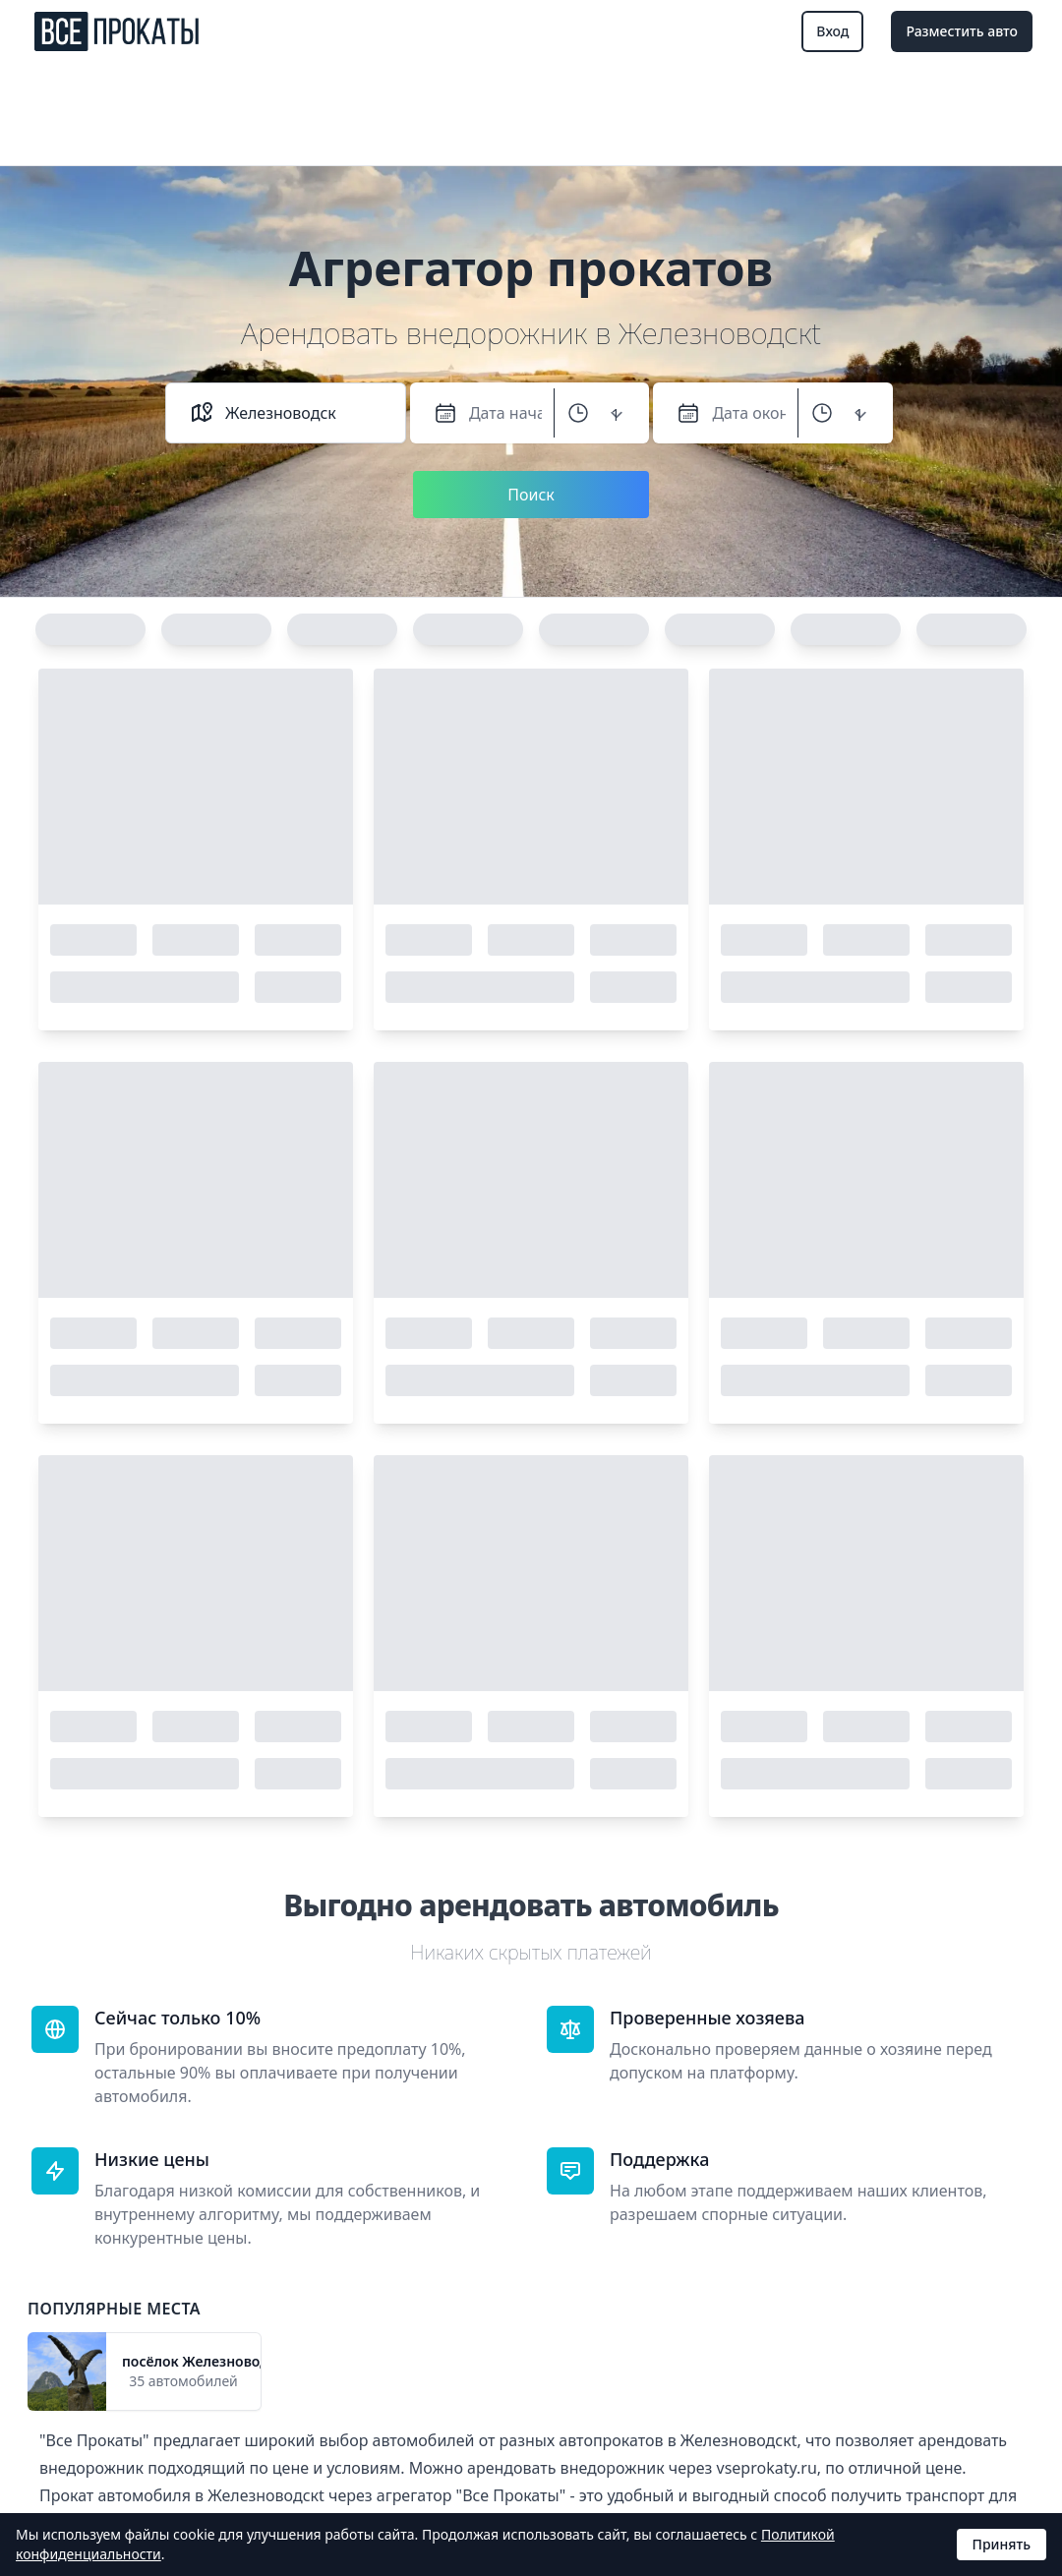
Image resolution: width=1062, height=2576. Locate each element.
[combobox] (303, 413)
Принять (1002, 2544)
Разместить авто (962, 31)
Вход (832, 31)
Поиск (531, 494)
